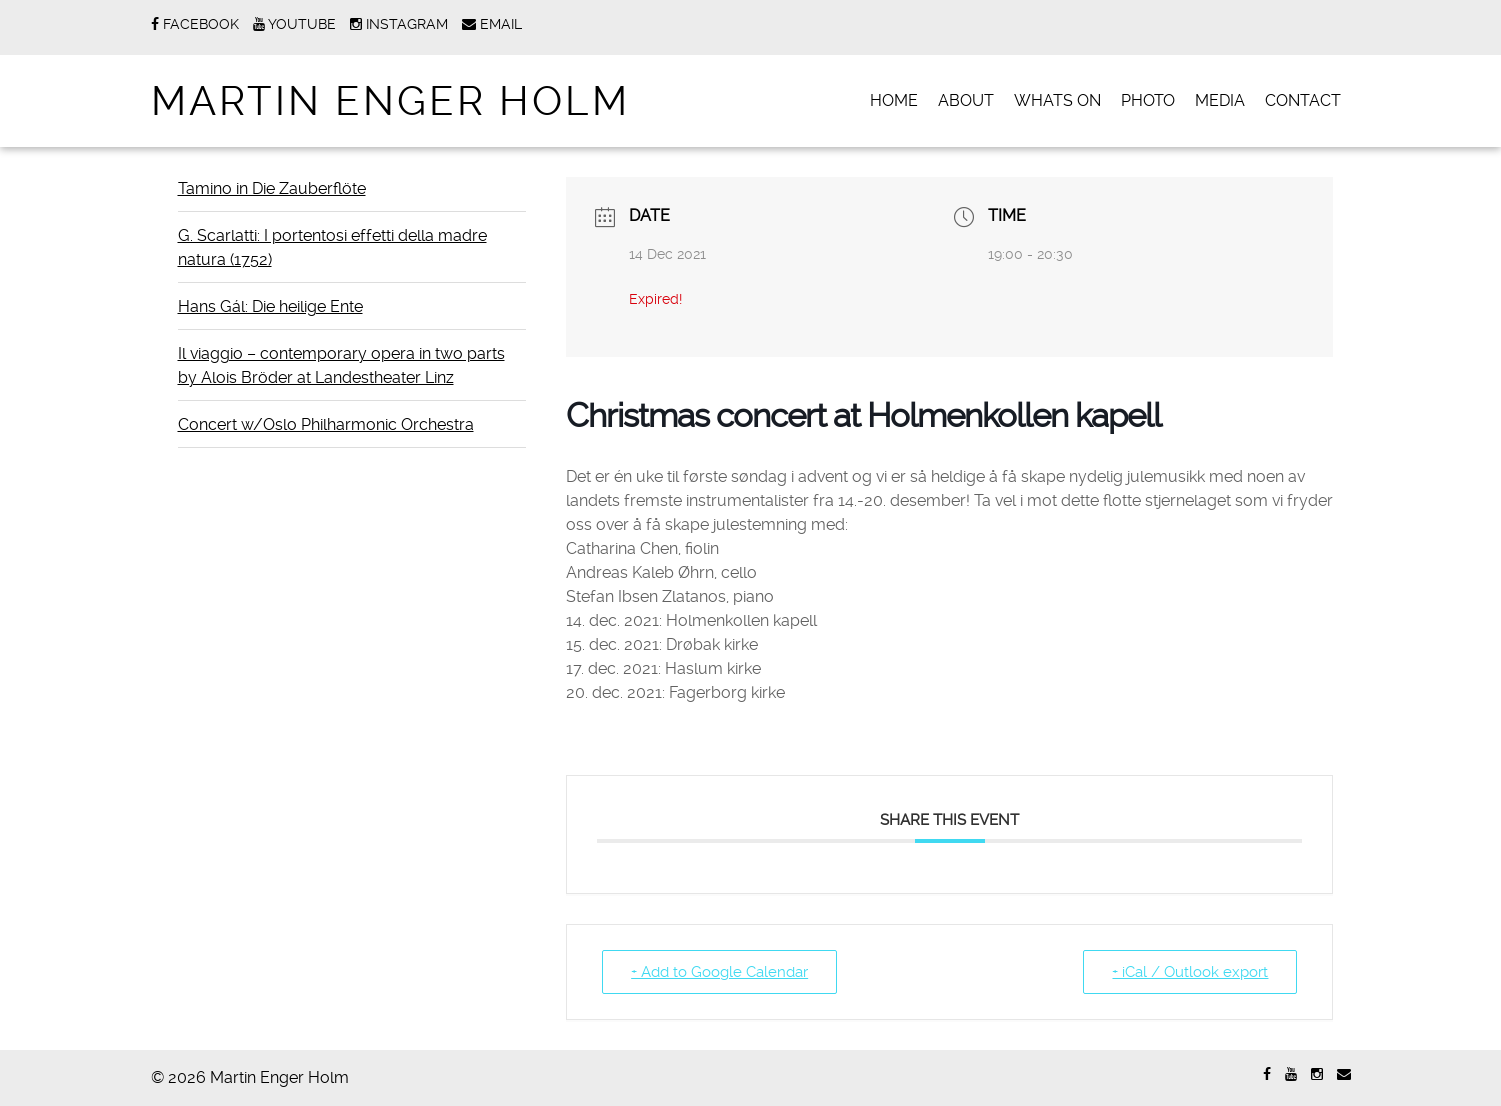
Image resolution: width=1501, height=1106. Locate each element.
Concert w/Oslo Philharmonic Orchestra (326, 424)
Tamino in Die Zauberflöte (272, 188)
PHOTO (1148, 100)
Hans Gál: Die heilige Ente (270, 306)
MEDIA (1220, 100)
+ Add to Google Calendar (719, 972)
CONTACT (1303, 100)
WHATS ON (1057, 100)
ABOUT (966, 100)
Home (894, 100)
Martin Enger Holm (390, 101)
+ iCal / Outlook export (1190, 972)
